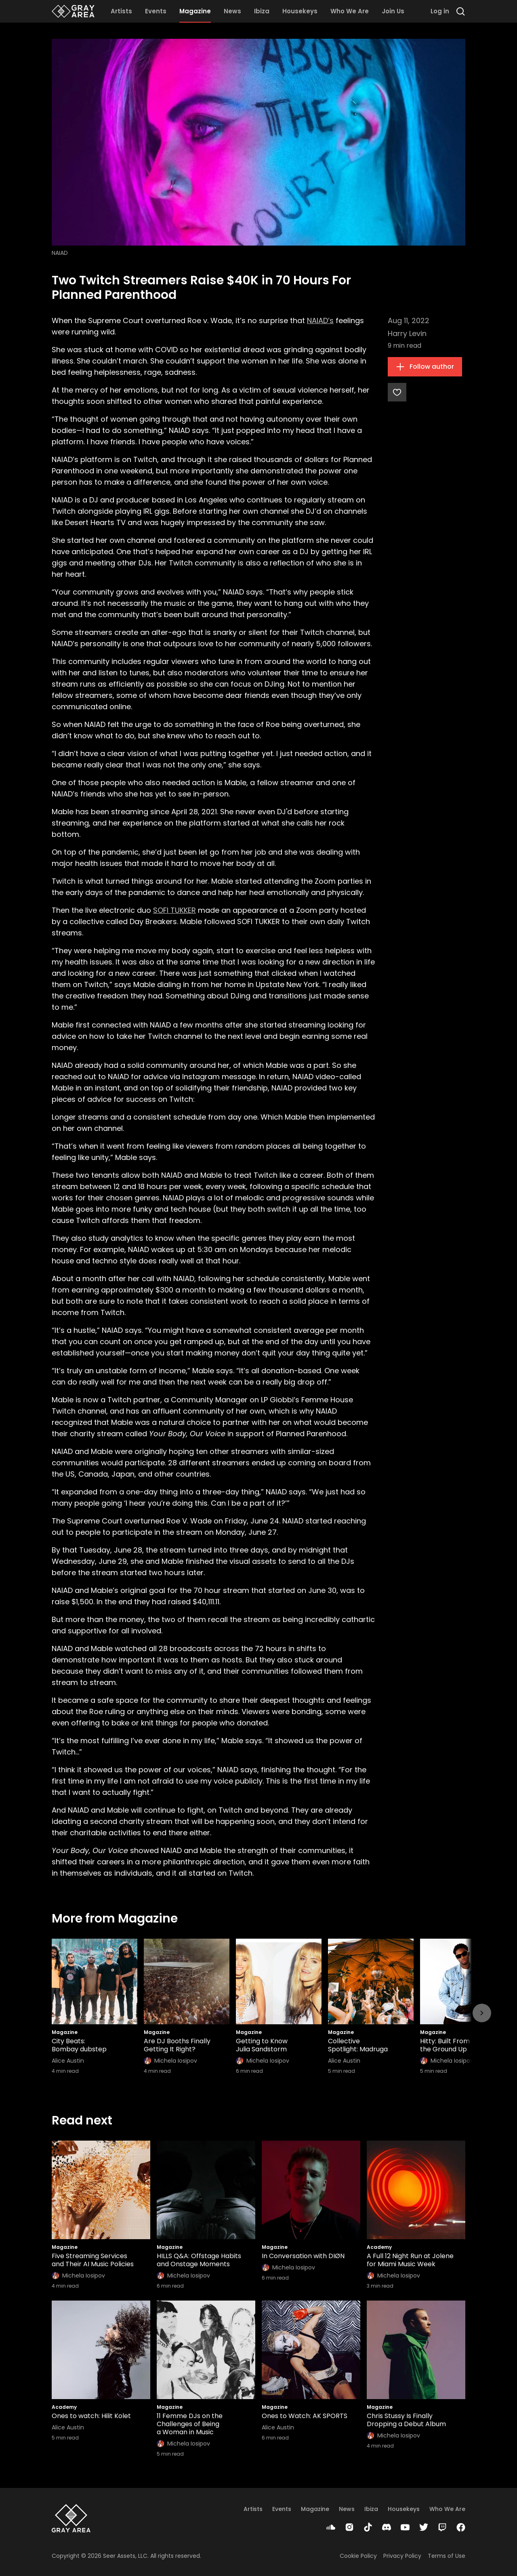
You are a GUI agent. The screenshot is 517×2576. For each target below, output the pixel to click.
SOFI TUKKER (174, 910)
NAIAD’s (320, 320)
